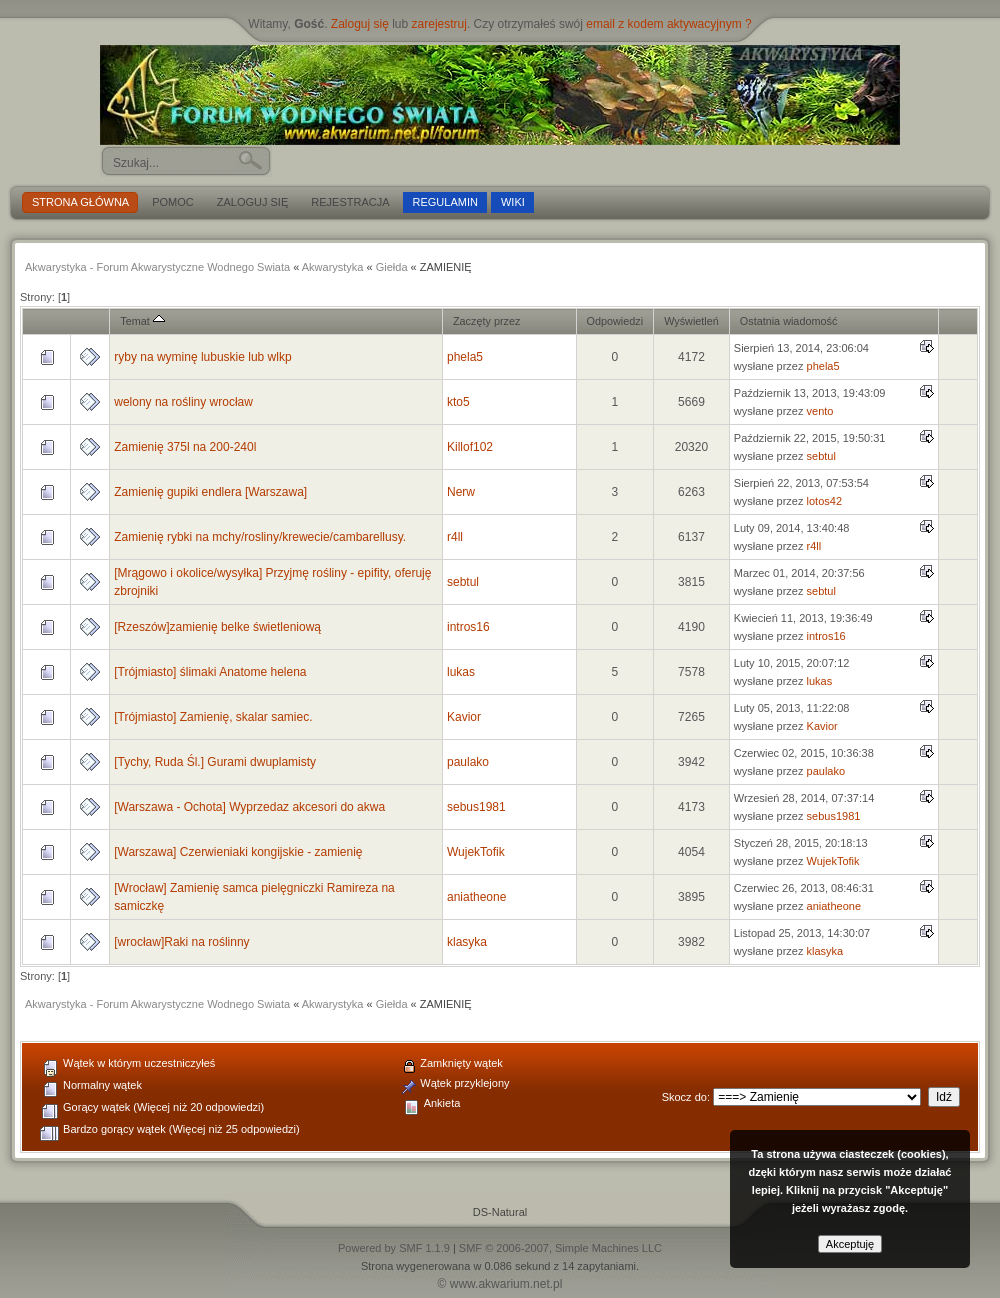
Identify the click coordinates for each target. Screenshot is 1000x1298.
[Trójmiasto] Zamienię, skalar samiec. (213, 717)
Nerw (461, 492)
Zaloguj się (360, 24)
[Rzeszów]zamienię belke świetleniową (217, 627)
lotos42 (824, 501)
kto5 (458, 402)
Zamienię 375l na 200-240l (185, 447)
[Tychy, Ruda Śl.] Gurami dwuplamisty (215, 762)
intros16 (468, 627)
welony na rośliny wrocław (183, 402)
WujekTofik (476, 852)
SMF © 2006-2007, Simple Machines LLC (560, 1248)
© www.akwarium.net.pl (500, 1284)
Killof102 (470, 447)
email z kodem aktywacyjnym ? (668, 24)
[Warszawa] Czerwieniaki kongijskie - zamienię (238, 852)
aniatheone (476, 897)
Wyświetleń (691, 321)
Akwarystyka (333, 267)
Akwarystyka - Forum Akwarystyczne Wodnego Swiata (157, 267)
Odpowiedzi (615, 321)
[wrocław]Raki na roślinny (181, 942)
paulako (468, 762)
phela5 (465, 357)
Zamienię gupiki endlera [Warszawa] (210, 492)
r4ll (455, 537)
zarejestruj (439, 24)
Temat (142, 321)
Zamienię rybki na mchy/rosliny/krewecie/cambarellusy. (260, 537)
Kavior (464, 717)
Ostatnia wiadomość (789, 321)
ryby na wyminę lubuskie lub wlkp (202, 357)
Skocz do (684, 1097)
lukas (461, 672)
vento (820, 411)
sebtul (821, 456)
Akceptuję (850, 1244)
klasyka (467, 942)
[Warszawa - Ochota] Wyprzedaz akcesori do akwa (249, 807)
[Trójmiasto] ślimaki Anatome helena (210, 672)
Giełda (392, 267)
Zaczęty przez (486, 321)
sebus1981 (476, 807)
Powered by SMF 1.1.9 (394, 1248)
